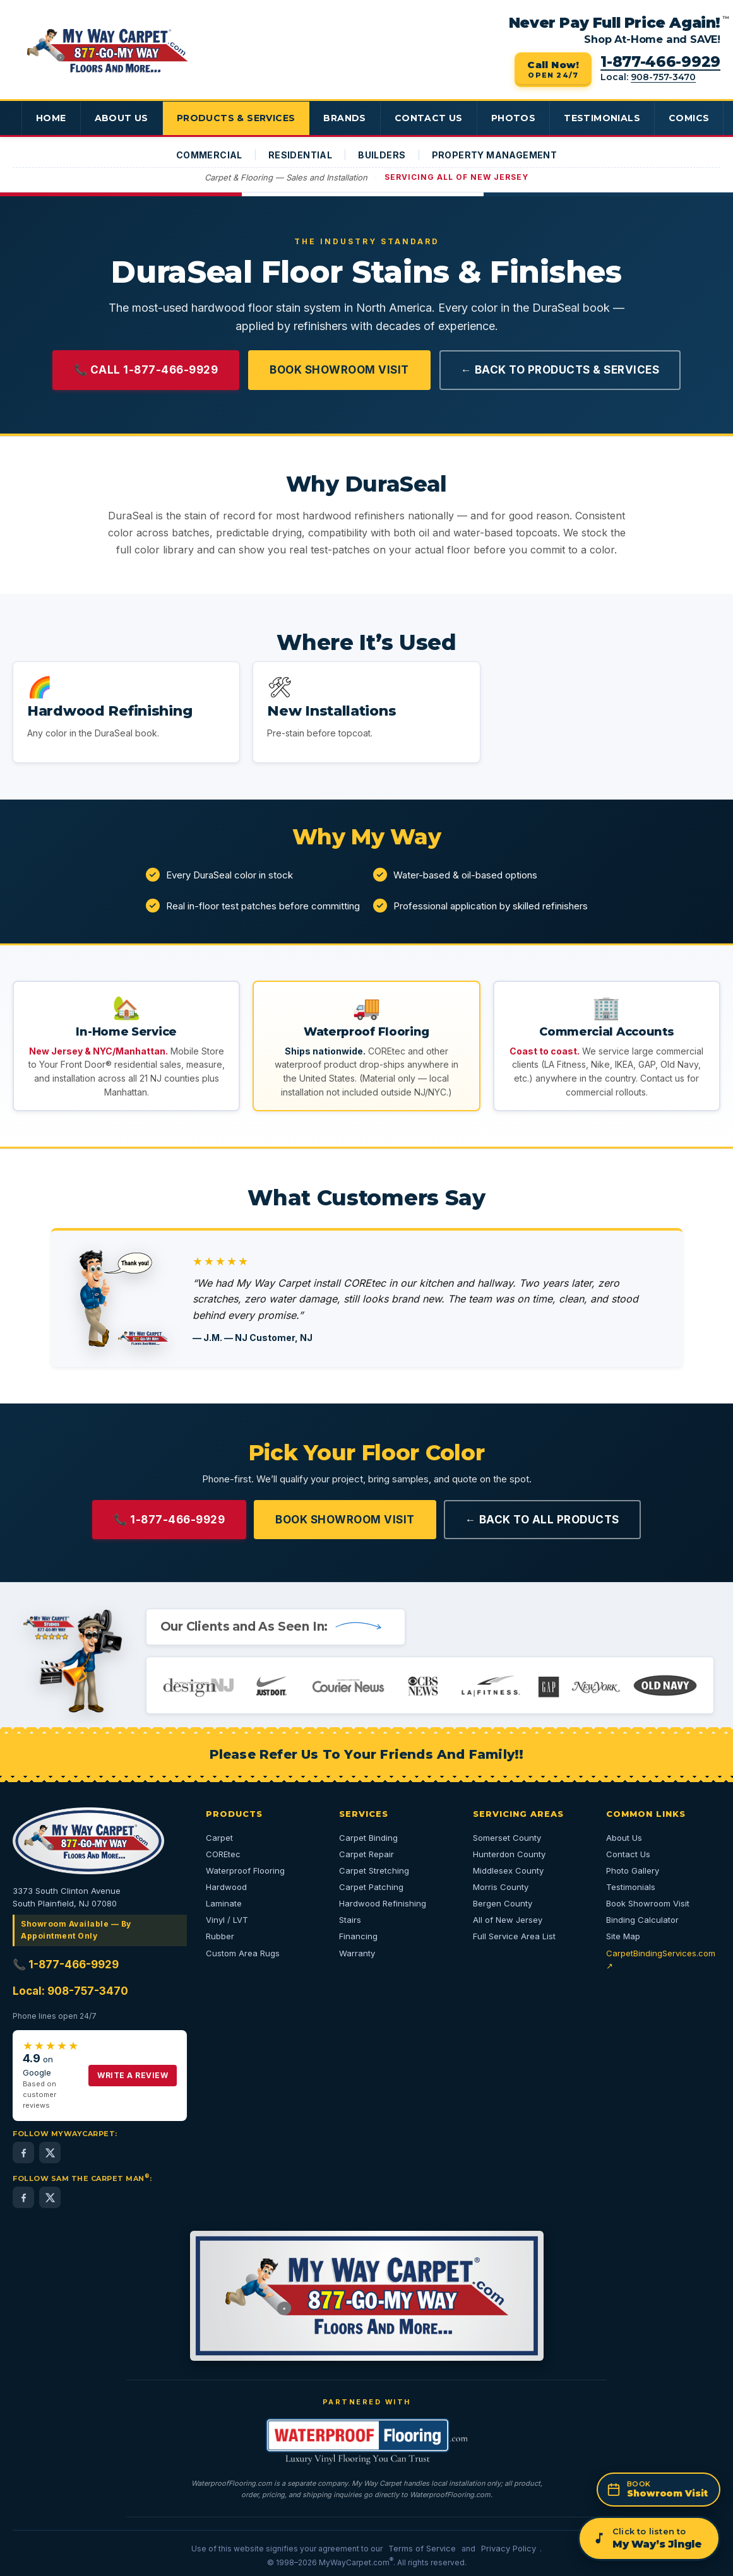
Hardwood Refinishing (382, 1903)
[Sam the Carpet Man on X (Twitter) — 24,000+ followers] (50, 2197)
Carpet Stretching (374, 1870)
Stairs (350, 1920)
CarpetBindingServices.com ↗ (660, 1959)
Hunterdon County (509, 1854)
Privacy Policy (508, 2548)
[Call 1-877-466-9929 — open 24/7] (553, 69)
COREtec (223, 1854)
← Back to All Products (542, 1519)
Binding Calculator (642, 1920)
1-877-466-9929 (660, 62)
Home (51, 118)
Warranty (357, 1953)
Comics (697, 118)
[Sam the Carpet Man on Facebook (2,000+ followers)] (23, 2197)
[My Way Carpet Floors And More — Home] (107, 51)
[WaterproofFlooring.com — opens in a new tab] (367, 2441)
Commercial (209, 155)
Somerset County (507, 1838)
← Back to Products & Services (560, 369)
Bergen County (502, 1903)
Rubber (220, 1936)
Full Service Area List (514, 1936)
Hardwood (226, 1887)
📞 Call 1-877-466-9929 (146, 369)
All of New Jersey (507, 1920)
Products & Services (238, 118)
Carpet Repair (366, 1854)
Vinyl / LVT (227, 1920)
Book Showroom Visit (339, 369)
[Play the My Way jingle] (648, 2538)
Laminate (224, 1903)
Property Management (494, 155)
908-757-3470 (663, 77)
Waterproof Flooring (245, 1870)
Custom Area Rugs (243, 1953)
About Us (122, 118)
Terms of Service (422, 2548)
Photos (519, 118)
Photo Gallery (632, 1870)
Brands (349, 118)
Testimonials (609, 118)
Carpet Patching (371, 1887)
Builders (381, 155)
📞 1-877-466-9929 (169, 1519)
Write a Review (132, 2075)
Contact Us (433, 118)
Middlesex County (508, 1870)
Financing (358, 1936)
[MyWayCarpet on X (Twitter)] (50, 2152)
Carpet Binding (368, 1838)
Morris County (500, 1887)
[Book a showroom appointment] (658, 2490)
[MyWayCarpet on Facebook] (23, 2152)
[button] (126, 712)
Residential (300, 155)
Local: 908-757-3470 (70, 1991)
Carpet (219, 1838)
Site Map (623, 1936)
